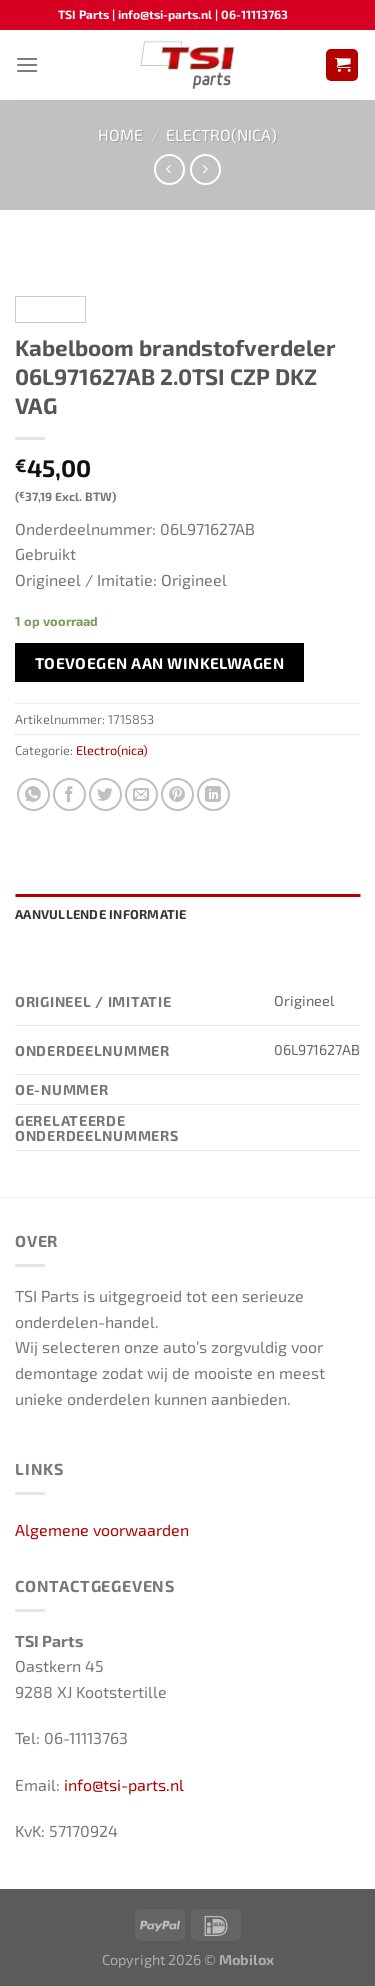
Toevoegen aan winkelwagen (160, 662)
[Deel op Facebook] (69, 794)
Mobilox (246, 1959)
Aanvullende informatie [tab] (101, 914)
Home (120, 134)
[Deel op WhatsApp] (33, 794)
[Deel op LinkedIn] (213, 794)
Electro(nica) (221, 134)
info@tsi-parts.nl (124, 1784)
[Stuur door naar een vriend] (141, 794)
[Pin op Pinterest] (177, 794)
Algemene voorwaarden (102, 1529)
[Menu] (27, 64)
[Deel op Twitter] (105, 794)
